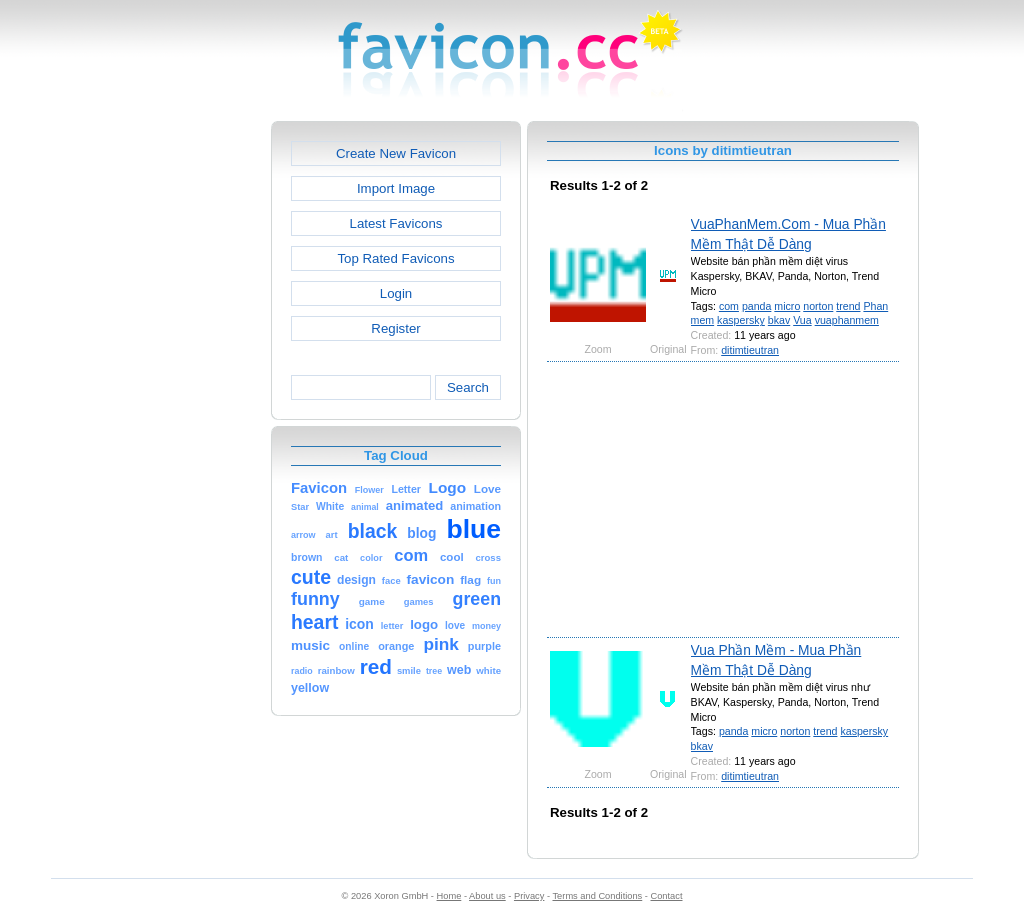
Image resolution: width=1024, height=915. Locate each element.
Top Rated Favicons (395, 258)
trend (848, 306)
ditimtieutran (750, 350)
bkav (779, 320)
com (729, 306)
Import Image (396, 188)
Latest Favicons (396, 223)
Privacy (529, 896)
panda (757, 306)
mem (703, 320)
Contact (667, 896)
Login (396, 293)
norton (818, 306)
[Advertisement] (185, 421)
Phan (875, 306)
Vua (802, 320)
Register (395, 328)
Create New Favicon (396, 153)
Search (468, 387)
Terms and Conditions (597, 896)
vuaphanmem (847, 320)
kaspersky (741, 320)
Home (449, 896)
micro (787, 306)
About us (487, 896)
